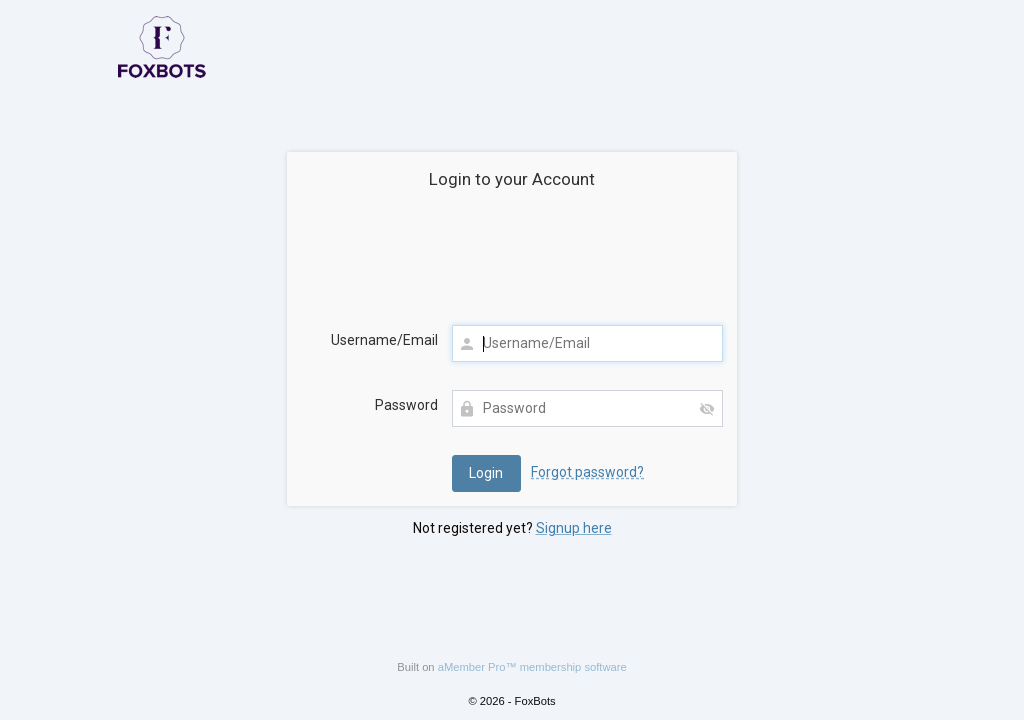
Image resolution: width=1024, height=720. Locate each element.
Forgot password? (587, 472)
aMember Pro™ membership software (532, 667)
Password (406, 405)
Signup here (574, 528)
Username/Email (384, 340)
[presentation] (512, 261)
